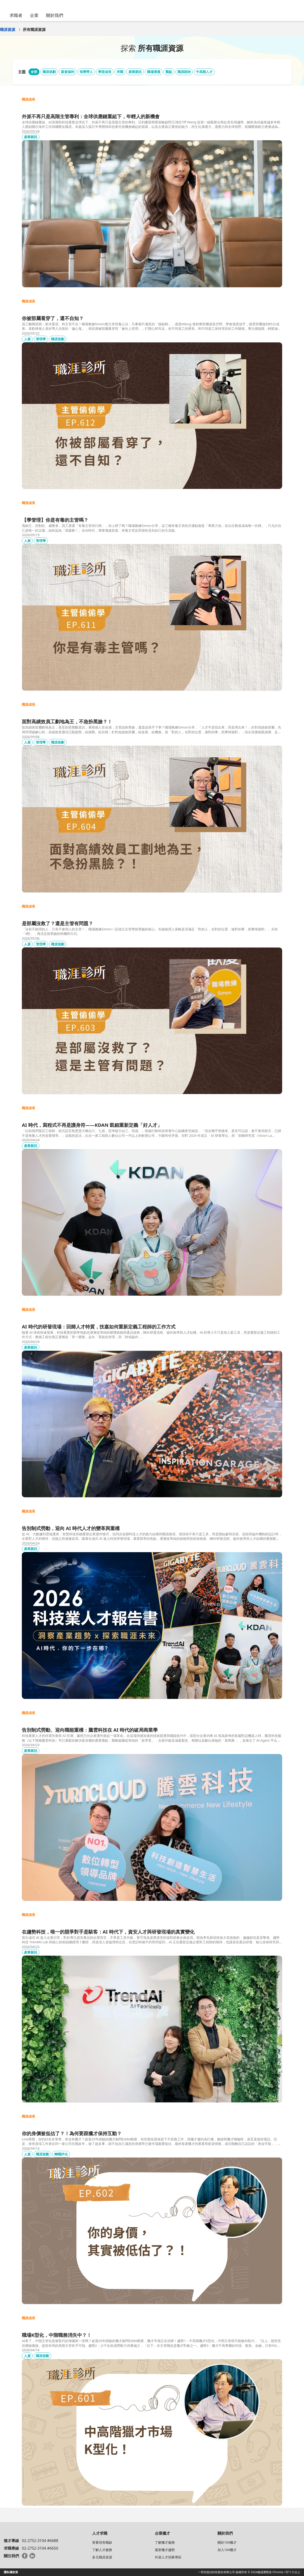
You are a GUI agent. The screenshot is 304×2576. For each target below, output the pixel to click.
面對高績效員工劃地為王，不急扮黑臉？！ (67, 721)
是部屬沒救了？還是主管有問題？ (57, 923)
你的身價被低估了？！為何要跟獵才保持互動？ (72, 2133)
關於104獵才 (227, 2542)
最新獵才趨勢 (165, 2549)
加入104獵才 (227, 2549)
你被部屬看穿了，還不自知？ (53, 318)
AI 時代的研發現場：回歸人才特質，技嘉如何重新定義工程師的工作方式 (99, 1326)
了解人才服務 (102, 2549)
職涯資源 (7, 29)
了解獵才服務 (165, 2542)
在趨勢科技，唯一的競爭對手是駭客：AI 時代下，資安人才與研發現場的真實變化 (108, 1932)
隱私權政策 (11, 2572)
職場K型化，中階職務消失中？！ (56, 2335)
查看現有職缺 (102, 2542)
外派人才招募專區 (168, 2557)
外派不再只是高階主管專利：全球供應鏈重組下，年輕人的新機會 (91, 116)
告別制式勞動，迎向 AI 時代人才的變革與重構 (71, 1528)
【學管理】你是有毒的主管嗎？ (55, 520)
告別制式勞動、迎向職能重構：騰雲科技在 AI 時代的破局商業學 (90, 1730)
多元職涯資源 (102, 2557)
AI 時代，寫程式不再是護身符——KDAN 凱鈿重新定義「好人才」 (92, 1125)
